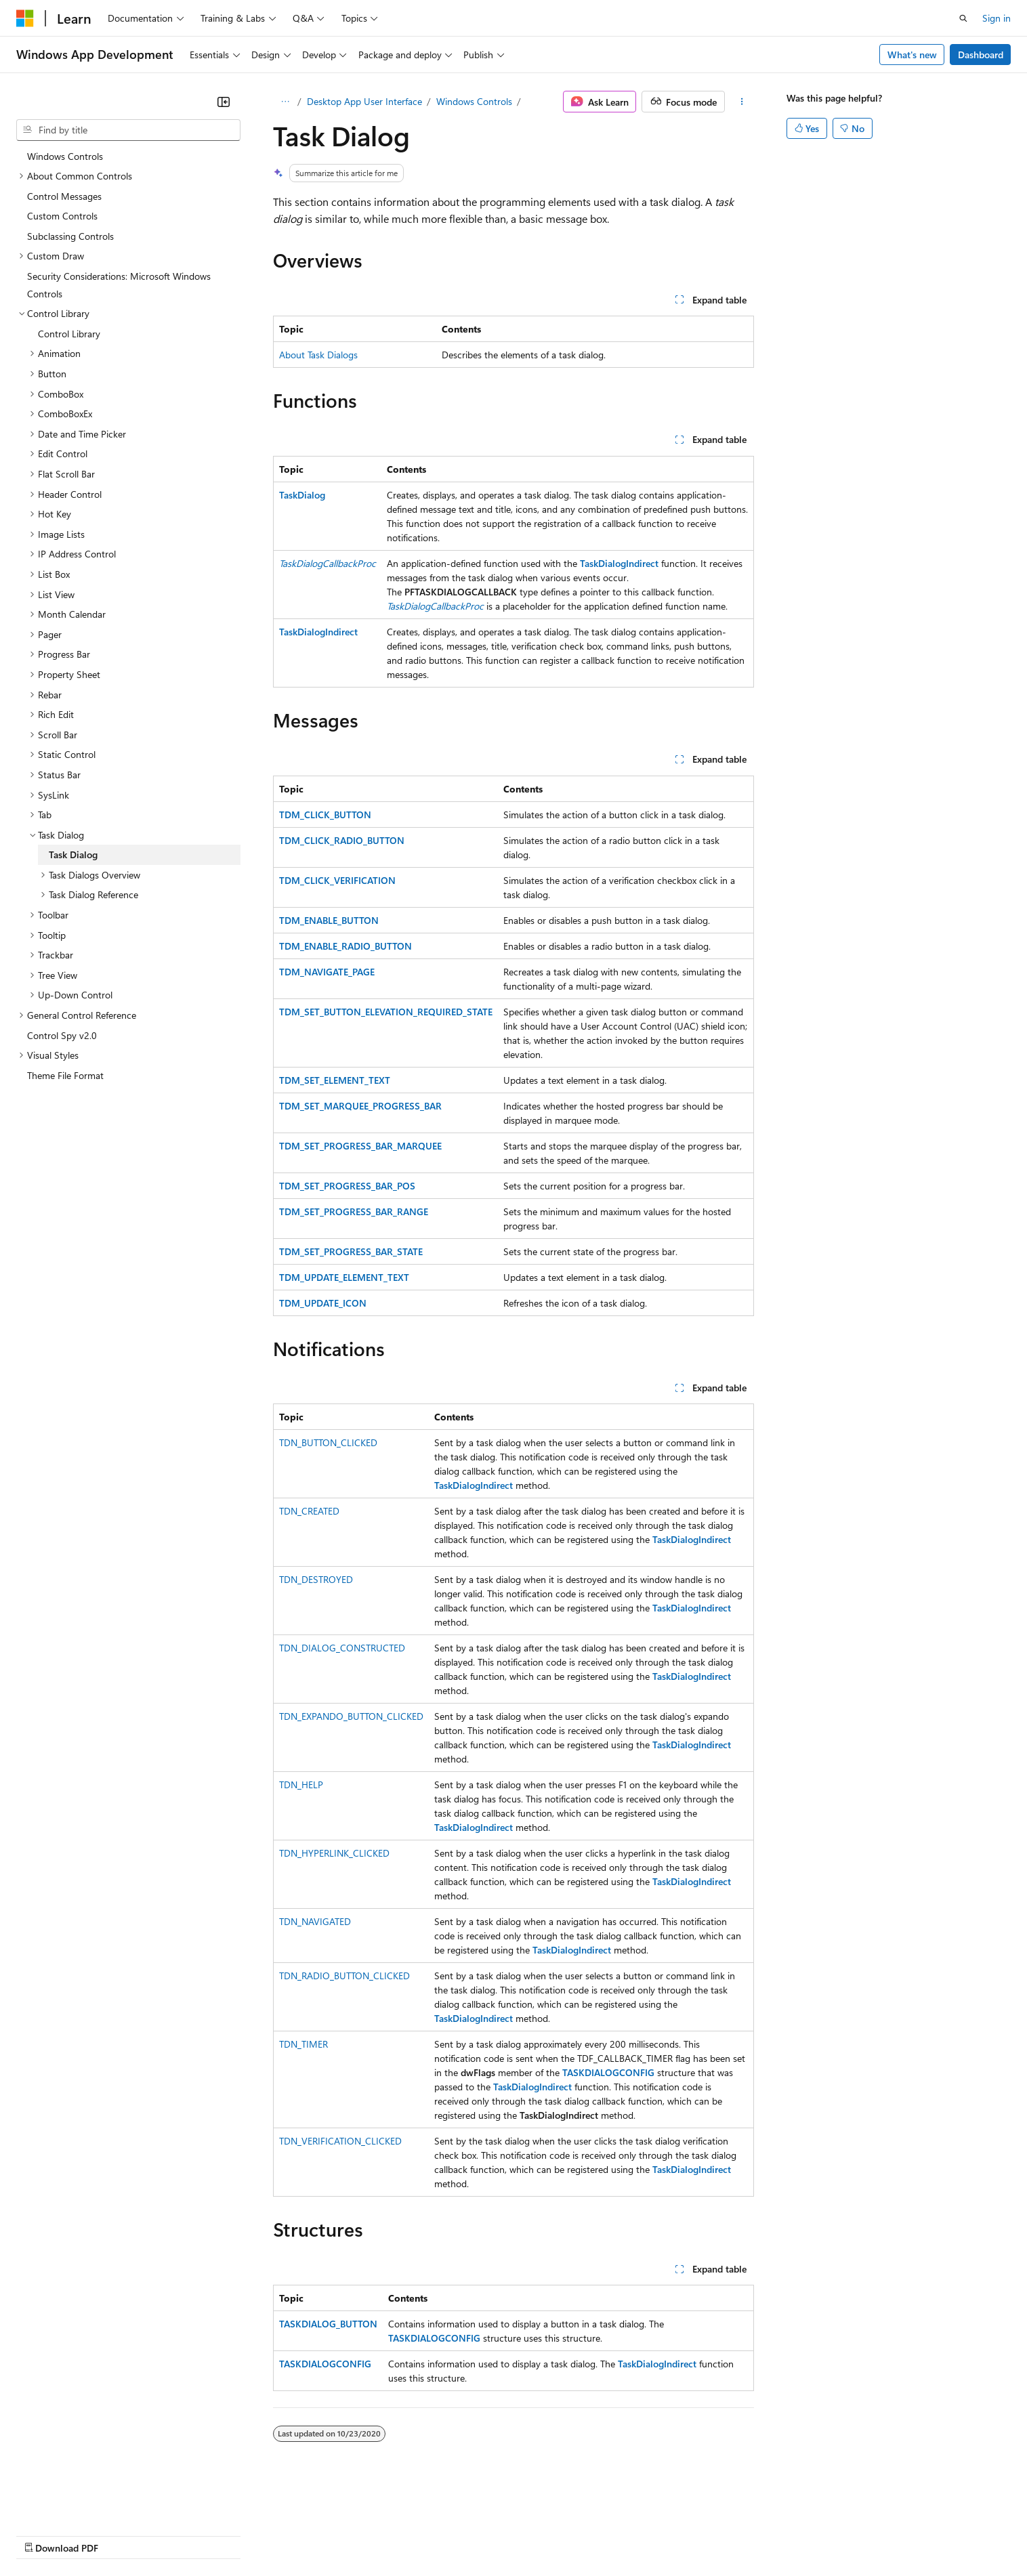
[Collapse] (223, 101)
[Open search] (963, 18)
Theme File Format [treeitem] (65, 1075)
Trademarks (561, 2534)
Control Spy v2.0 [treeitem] (62, 1035)
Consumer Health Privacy (389, 2534)
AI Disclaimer (43, 2534)
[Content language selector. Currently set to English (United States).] (78, 2502)
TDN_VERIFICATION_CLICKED (340, 2140)
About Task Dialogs (318, 354)
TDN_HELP (301, 1784)
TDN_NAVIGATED (315, 1921)
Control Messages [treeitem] (64, 196)
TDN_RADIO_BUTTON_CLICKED (344, 1975)
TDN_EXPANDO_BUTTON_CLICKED (351, 1716)
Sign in (996, 18)
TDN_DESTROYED (316, 1579)
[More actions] (742, 101)
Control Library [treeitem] (69, 333)
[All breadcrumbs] (285, 101)
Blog (184, 2534)
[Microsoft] (25, 18)
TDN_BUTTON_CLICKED (328, 1442)
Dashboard (980, 54)
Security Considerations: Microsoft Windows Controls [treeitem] (119, 285)
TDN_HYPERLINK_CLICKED (334, 1852)
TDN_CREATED (309, 1510)
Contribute (242, 2534)
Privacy (296, 2534)
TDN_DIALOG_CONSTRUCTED (342, 1647)
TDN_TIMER (303, 2043)
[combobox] (128, 130)
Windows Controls (474, 101)
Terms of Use (495, 2534)
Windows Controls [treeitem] (65, 156)
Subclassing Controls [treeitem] (70, 236)
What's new (912, 54)
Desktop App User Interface (364, 101)
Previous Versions (123, 2534)
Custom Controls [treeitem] (62, 215)
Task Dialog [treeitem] (73, 854)
